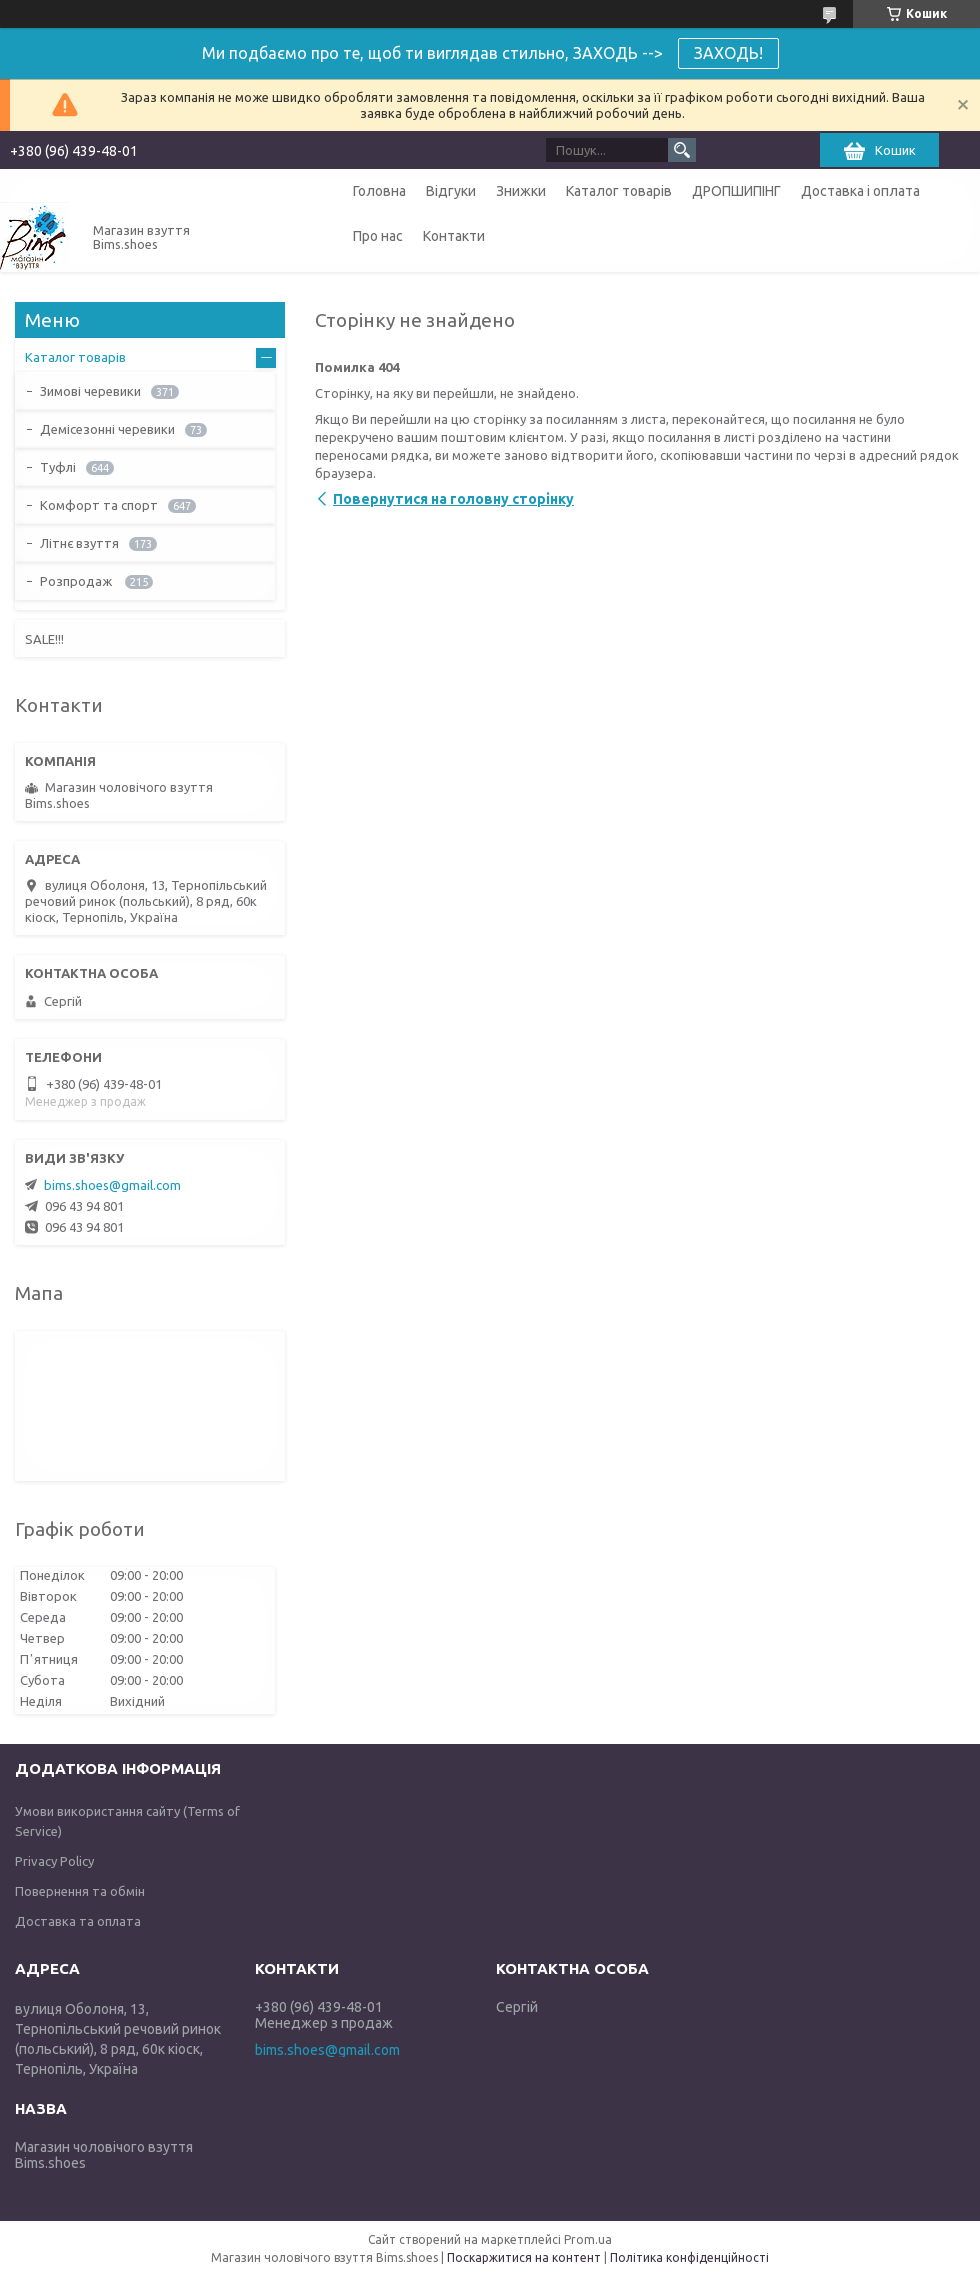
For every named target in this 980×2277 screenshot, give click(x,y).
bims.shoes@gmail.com (112, 1185)
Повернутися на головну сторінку (453, 499)
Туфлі (58, 467)
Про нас (378, 236)
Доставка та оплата (78, 1921)
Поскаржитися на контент (524, 2257)
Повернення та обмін (80, 1891)
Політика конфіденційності (689, 2257)
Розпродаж (77, 581)
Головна (379, 191)
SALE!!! (44, 639)
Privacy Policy (54, 1861)
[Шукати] (682, 150)
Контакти (454, 236)
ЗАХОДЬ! (728, 53)
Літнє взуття (79, 543)
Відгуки (451, 191)
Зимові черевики (90, 391)
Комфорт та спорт (99, 505)
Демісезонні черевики (107, 429)
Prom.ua (588, 2239)
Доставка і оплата (860, 191)
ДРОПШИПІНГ (736, 191)
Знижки (521, 191)
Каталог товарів (619, 191)
